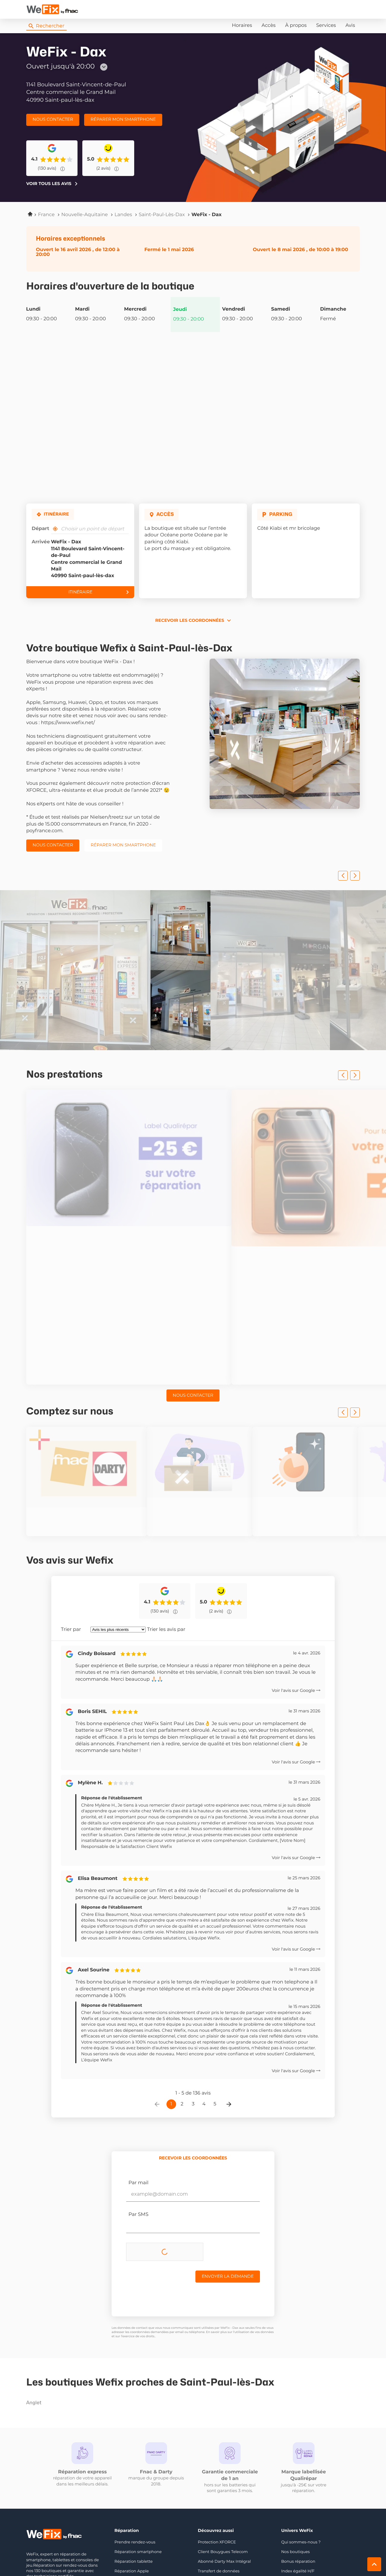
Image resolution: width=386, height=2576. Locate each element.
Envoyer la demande (228, 2188)
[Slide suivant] (355, 876)
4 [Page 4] (204, 2015)
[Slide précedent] (343, 876)
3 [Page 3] (193, 2015)
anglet (63, 2314)
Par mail (138, 2094)
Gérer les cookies (160, 2553)
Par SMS (138, 2126)
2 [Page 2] (182, 2015)
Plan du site (193, 2553)
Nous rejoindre (65, 2502)
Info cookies (37, 2553)
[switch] (237, 2553)
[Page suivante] (229, 2016)
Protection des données (116, 2553)
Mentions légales (70, 2553)
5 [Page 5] (215, 2015)
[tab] (193, 2070)
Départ (40, 529)
